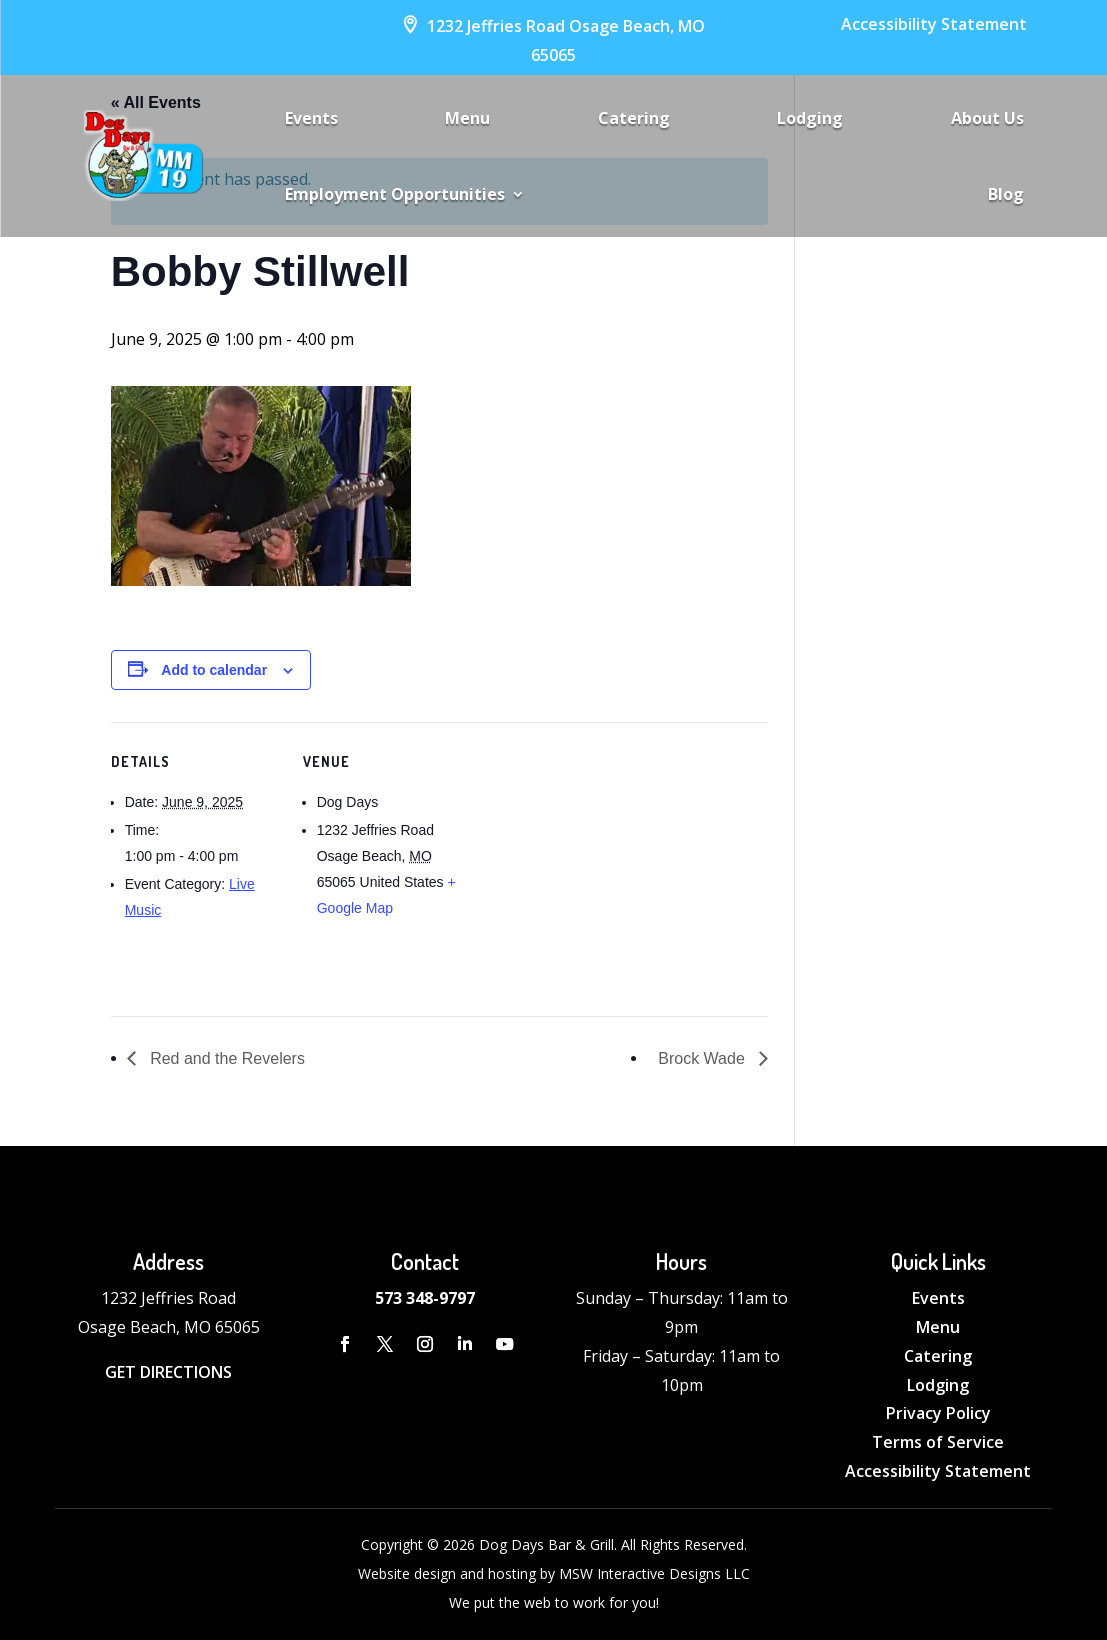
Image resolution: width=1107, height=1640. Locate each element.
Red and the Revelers (225, 1058)
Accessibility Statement (934, 24)
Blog (1006, 194)
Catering (634, 118)
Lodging (810, 118)
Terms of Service (938, 1442)
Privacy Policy (938, 1413)
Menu (467, 118)
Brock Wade (703, 1058)
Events (311, 118)
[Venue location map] (600, 860)
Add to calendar (214, 670)
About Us (987, 118)
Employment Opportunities (395, 194)
